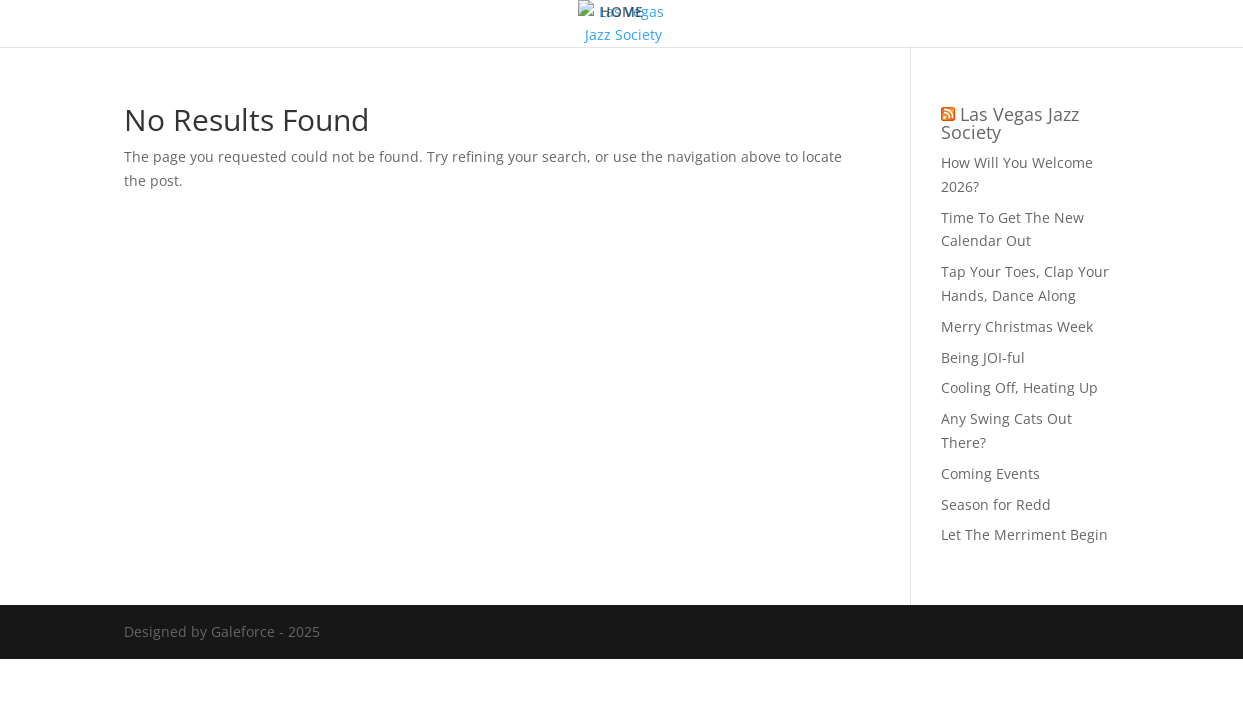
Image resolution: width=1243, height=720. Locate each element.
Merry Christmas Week (1017, 326)
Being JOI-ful (983, 357)
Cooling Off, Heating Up (1019, 387)
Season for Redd (996, 504)
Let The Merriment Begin (1024, 534)
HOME (621, 13)
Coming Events (990, 473)
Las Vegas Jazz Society (1010, 123)
